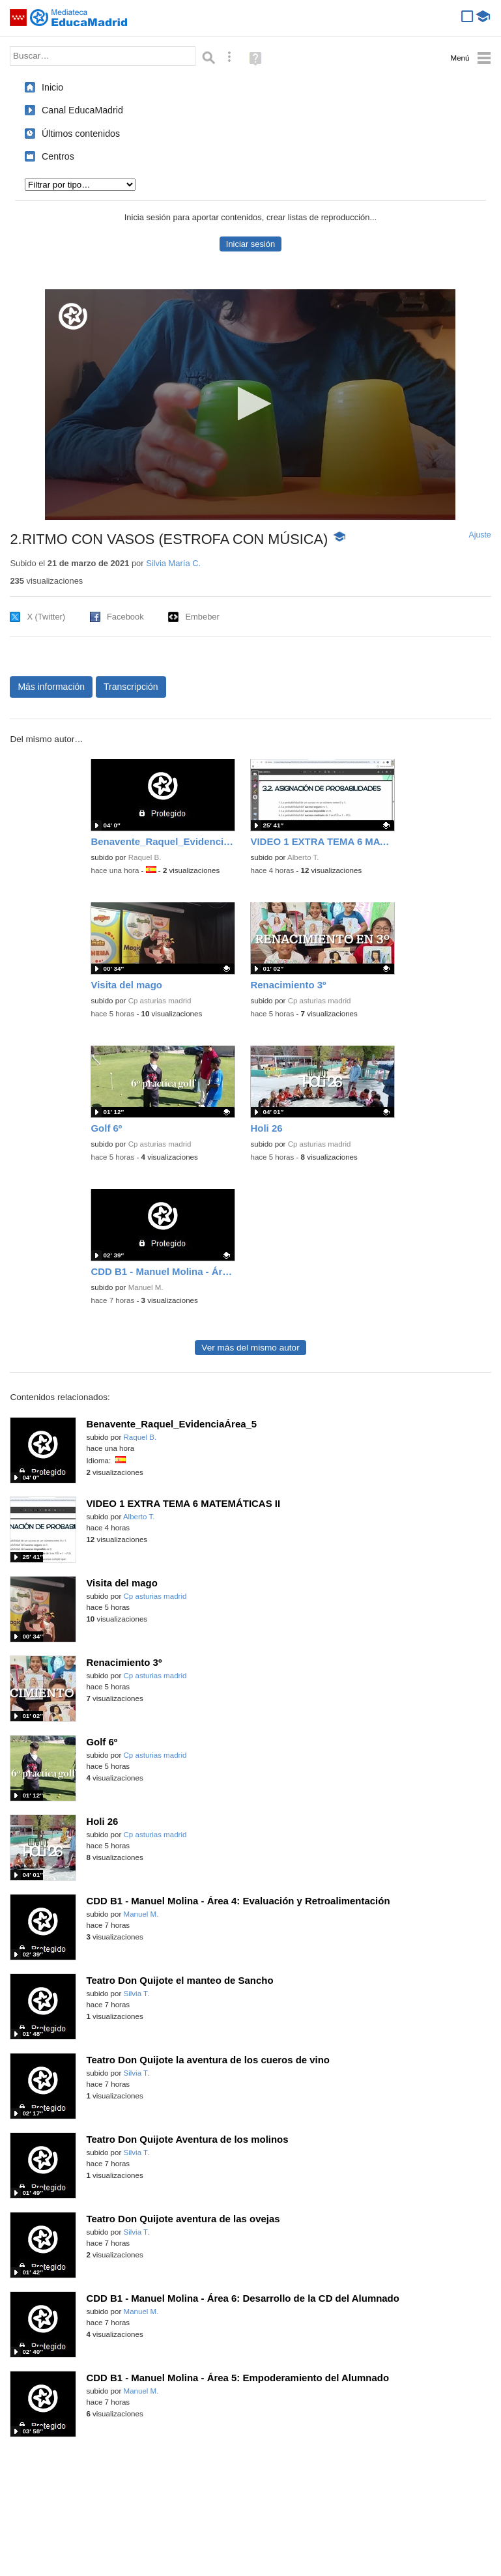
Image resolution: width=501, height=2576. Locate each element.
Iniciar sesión (250, 244)
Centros (58, 156)
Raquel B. (145, 857)
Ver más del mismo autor (250, 1347)
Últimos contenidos (81, 133)
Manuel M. (146, 1287)
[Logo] (73, 316)
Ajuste (480, 534)
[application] (250, 404)
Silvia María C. (173, 563)
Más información (51, 686)
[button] (250, 404)
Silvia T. (137, 1993)
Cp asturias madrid (160, 1001)
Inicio (52, 87)
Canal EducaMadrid (82, 110)
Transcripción (131, 686)
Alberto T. (303, 857)
